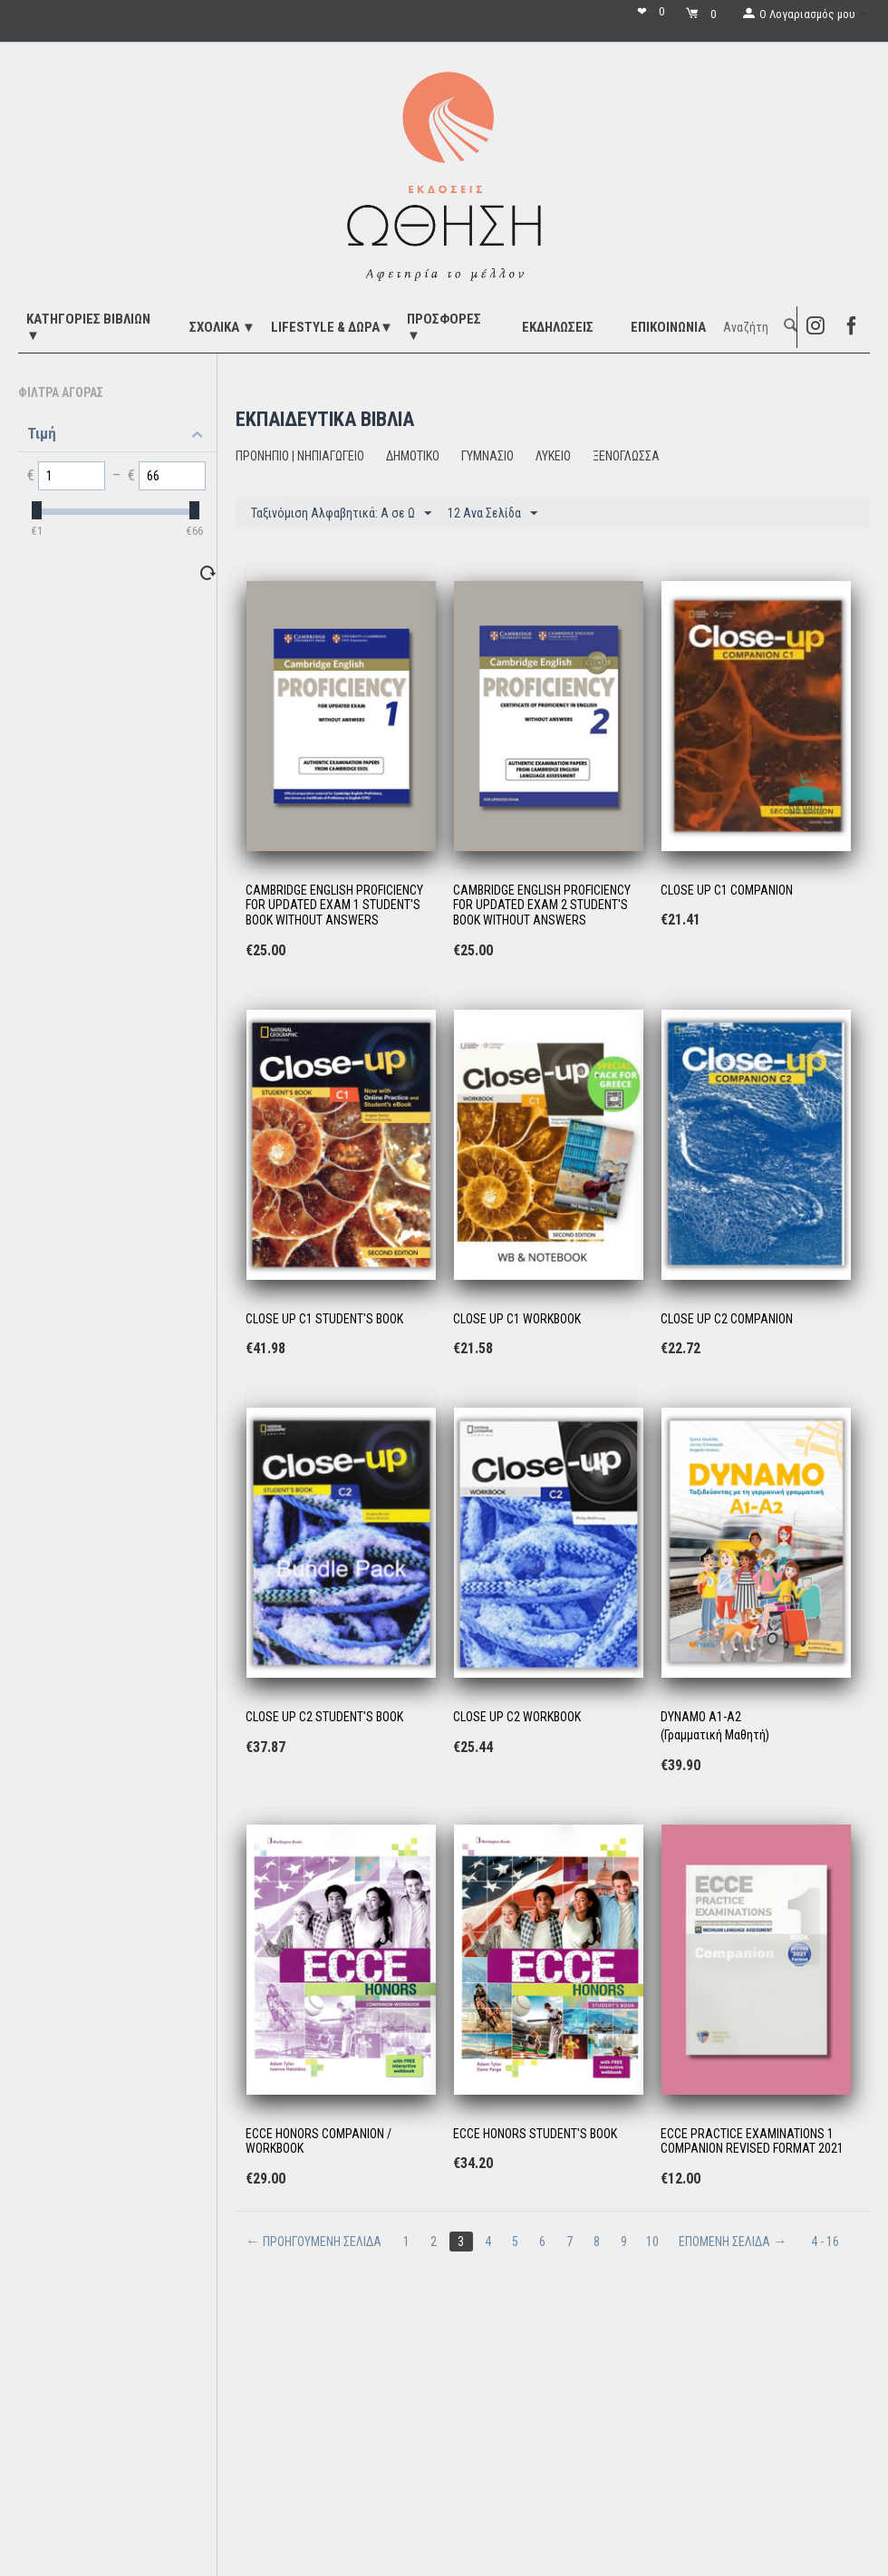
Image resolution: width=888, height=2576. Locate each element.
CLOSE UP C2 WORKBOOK (517, 1716)
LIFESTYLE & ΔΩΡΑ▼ (332, 327)
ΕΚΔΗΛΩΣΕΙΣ (558, 327)
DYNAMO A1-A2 (701, 1716)
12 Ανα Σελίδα (492, 514)
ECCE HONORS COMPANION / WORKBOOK (318, 2141)
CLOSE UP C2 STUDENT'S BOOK (324, 1716)
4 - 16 (825, 2241)
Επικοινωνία (668, 327)
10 (652, 2241)
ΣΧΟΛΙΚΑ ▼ (222, 327)
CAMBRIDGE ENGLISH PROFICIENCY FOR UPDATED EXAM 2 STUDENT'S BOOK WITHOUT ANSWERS (542, 905)
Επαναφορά (176, 572)
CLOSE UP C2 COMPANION (727, 1319)
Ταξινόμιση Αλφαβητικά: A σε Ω (341, 514)
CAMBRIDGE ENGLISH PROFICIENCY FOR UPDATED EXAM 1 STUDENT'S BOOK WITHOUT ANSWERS (334, 905)
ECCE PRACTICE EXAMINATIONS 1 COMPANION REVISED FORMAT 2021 (752, 2141)
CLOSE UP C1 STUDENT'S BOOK (324, 1319)
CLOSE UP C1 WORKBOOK (517, 1319)
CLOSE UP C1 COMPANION (727, 890)
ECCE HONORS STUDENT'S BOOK (535, 2133)
